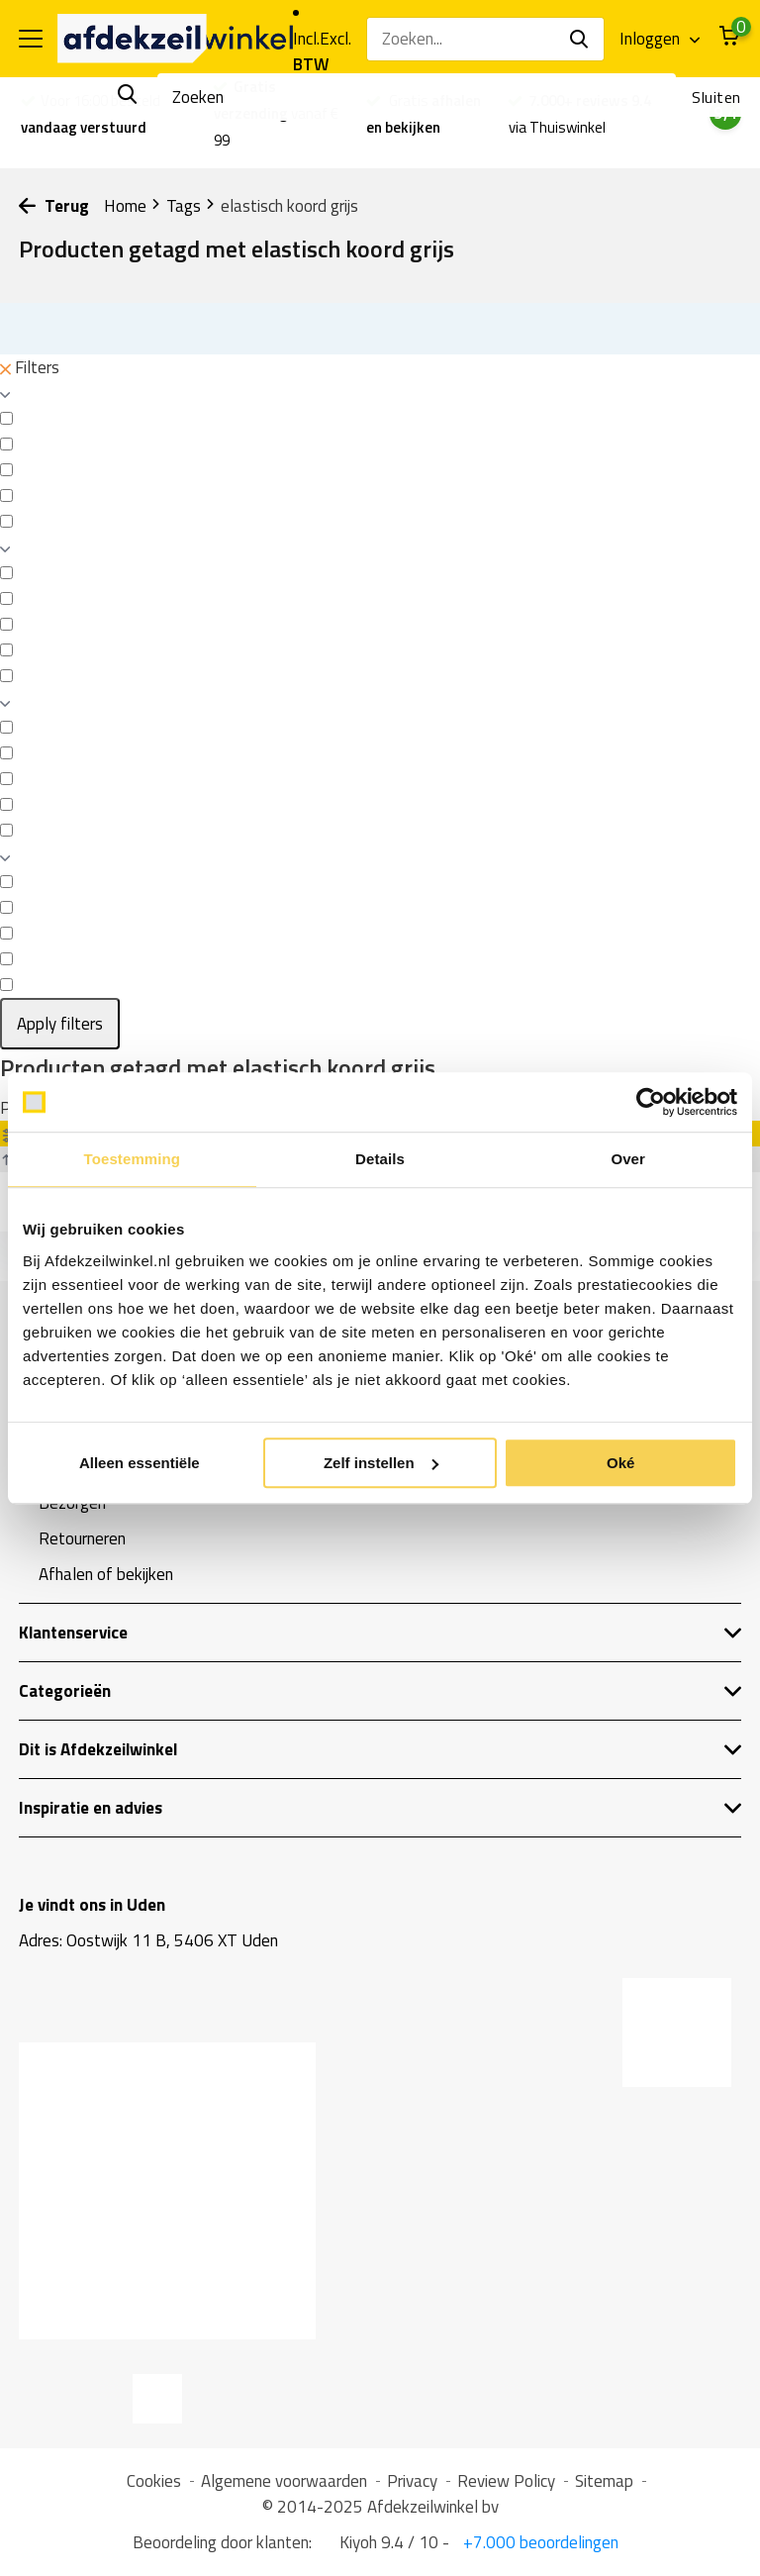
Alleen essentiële (139, 1462)
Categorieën (380, 1691)
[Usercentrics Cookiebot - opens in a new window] (650, 1102)
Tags (191, 206)
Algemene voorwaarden (284, 2481)
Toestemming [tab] (132, 1158)
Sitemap (604, 2481)
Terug (54, 206)
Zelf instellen (381, 1462)
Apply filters (60, 1024)
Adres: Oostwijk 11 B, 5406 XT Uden (148, 1940)
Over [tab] (628, 1158)
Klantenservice (380, 1632)
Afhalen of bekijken (106, 1574)
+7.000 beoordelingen (538, 2542)
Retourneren (82, 1538)
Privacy (412, 2481)
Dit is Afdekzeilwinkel (380, 1749)
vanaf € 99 (276, 113)
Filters (29, 367)
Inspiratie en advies (380, 1808)
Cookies (154, 2481)
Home (132, 206)
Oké (620, 1462)
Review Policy (506, 2481)
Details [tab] (380, 1158)
